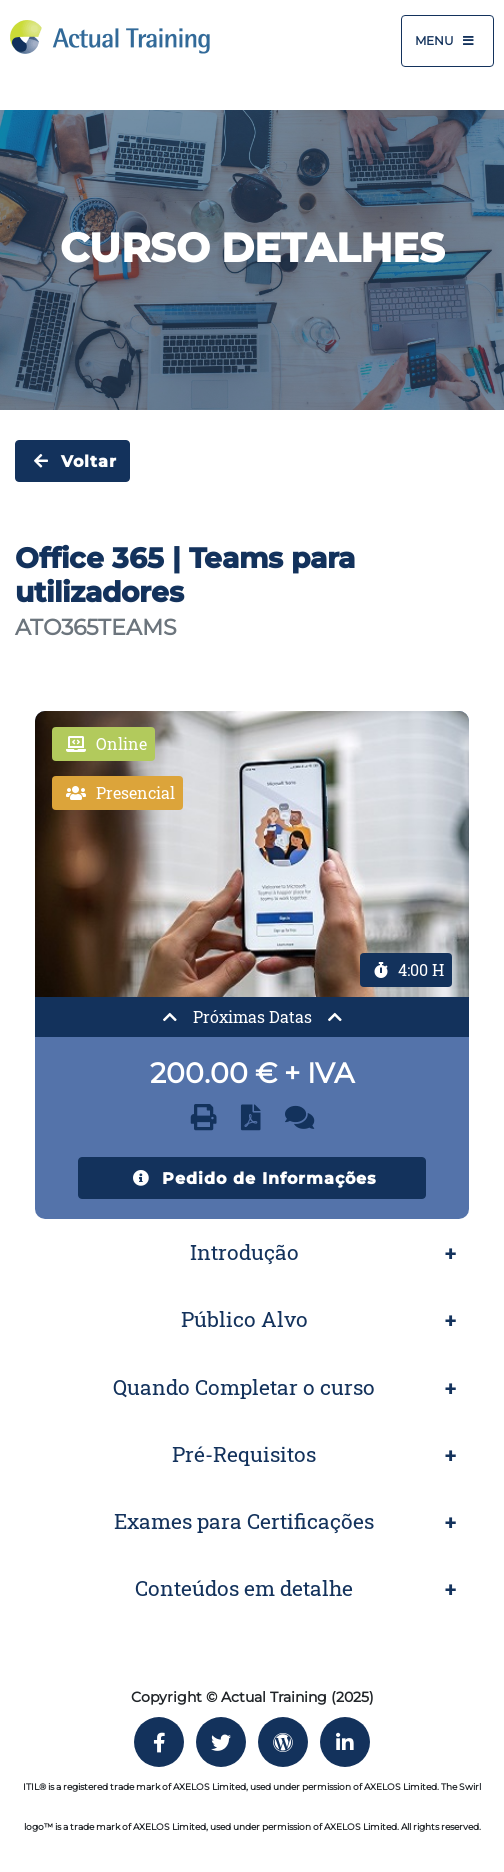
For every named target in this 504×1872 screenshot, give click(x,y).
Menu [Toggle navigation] (447, 41)
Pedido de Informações (252, 1178)
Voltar (72, 461)
